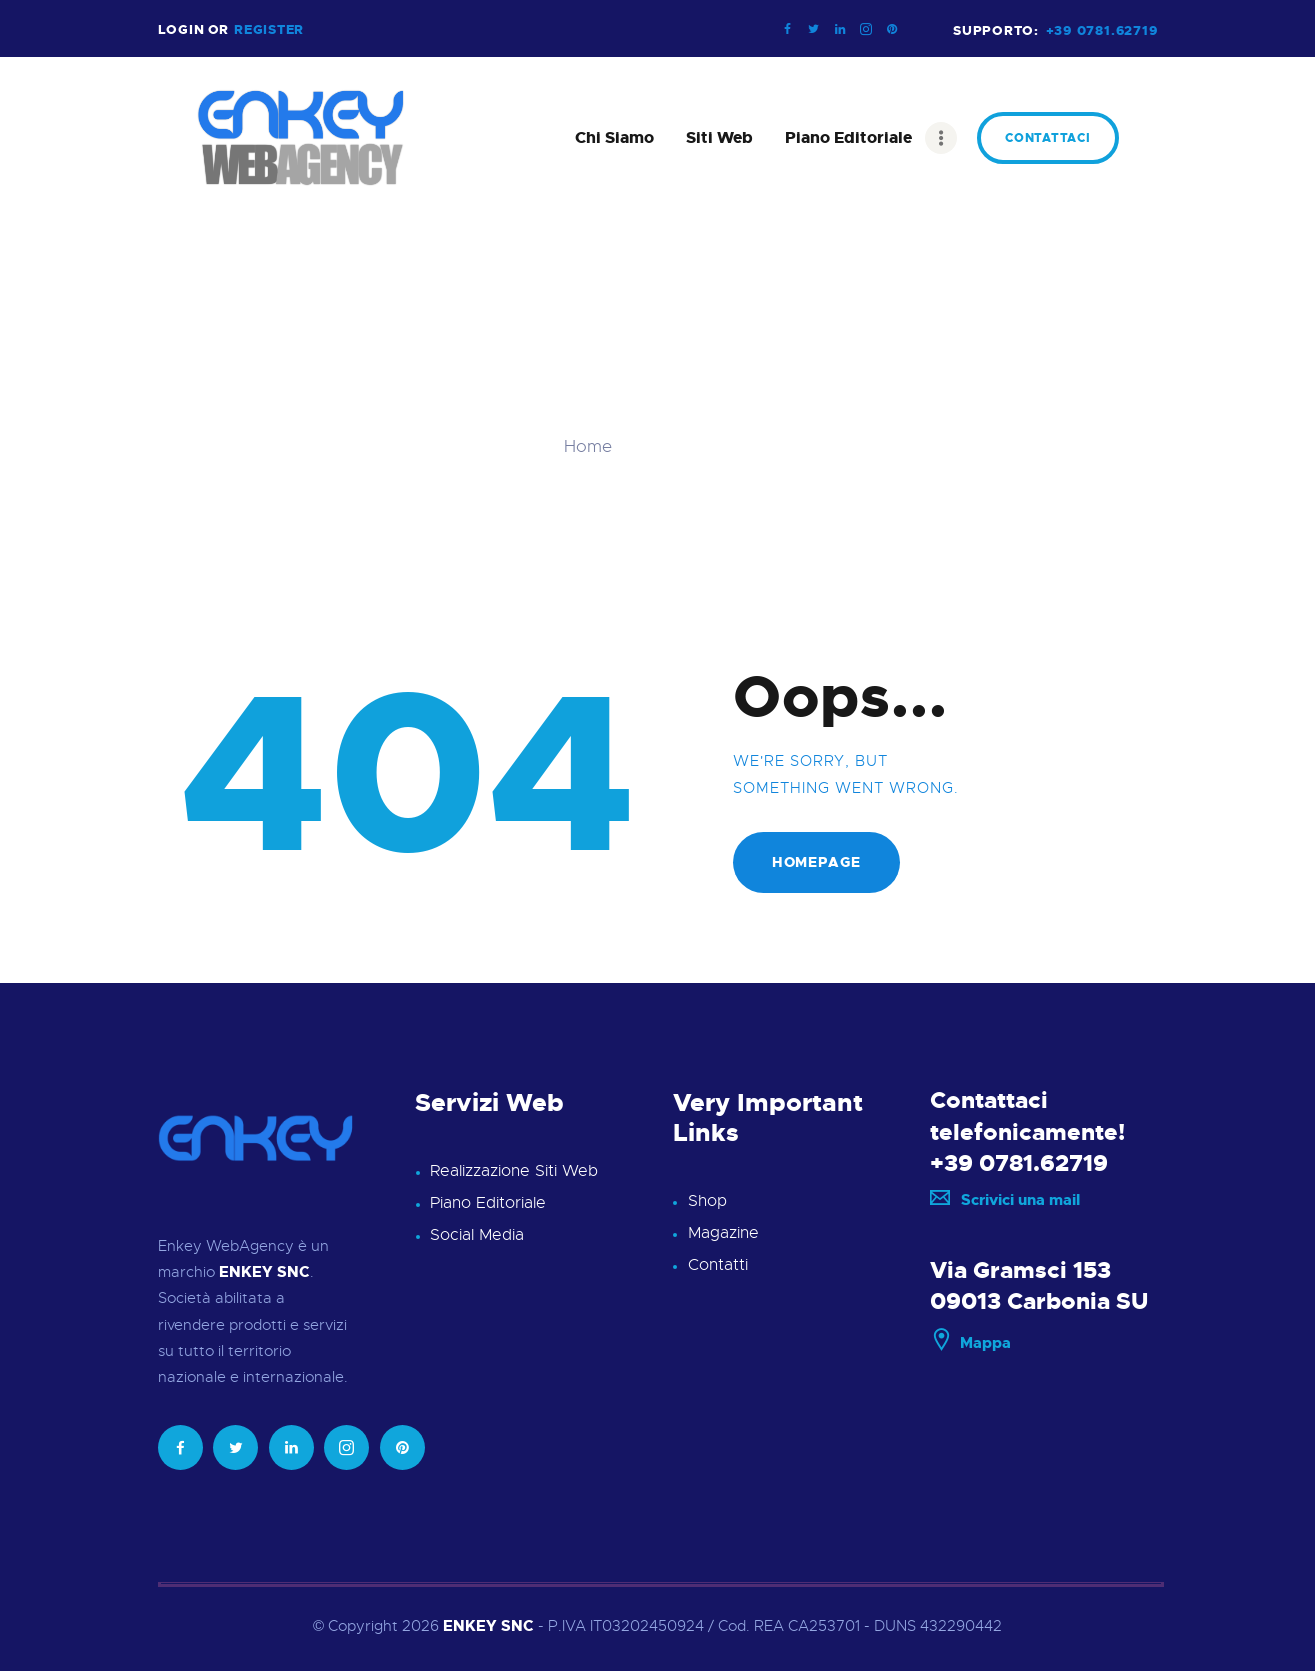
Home (588, 446)
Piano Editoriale (488, 1203)
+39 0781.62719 (1019, 1163)
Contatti (718, 1265)
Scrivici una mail (1005, 1200)
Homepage (816, 862)
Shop (707, 1201)
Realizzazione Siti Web (514, 1171)
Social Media (477, 1235)
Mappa (970, 1343)
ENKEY (470, 1626)
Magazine (723, 1233)
